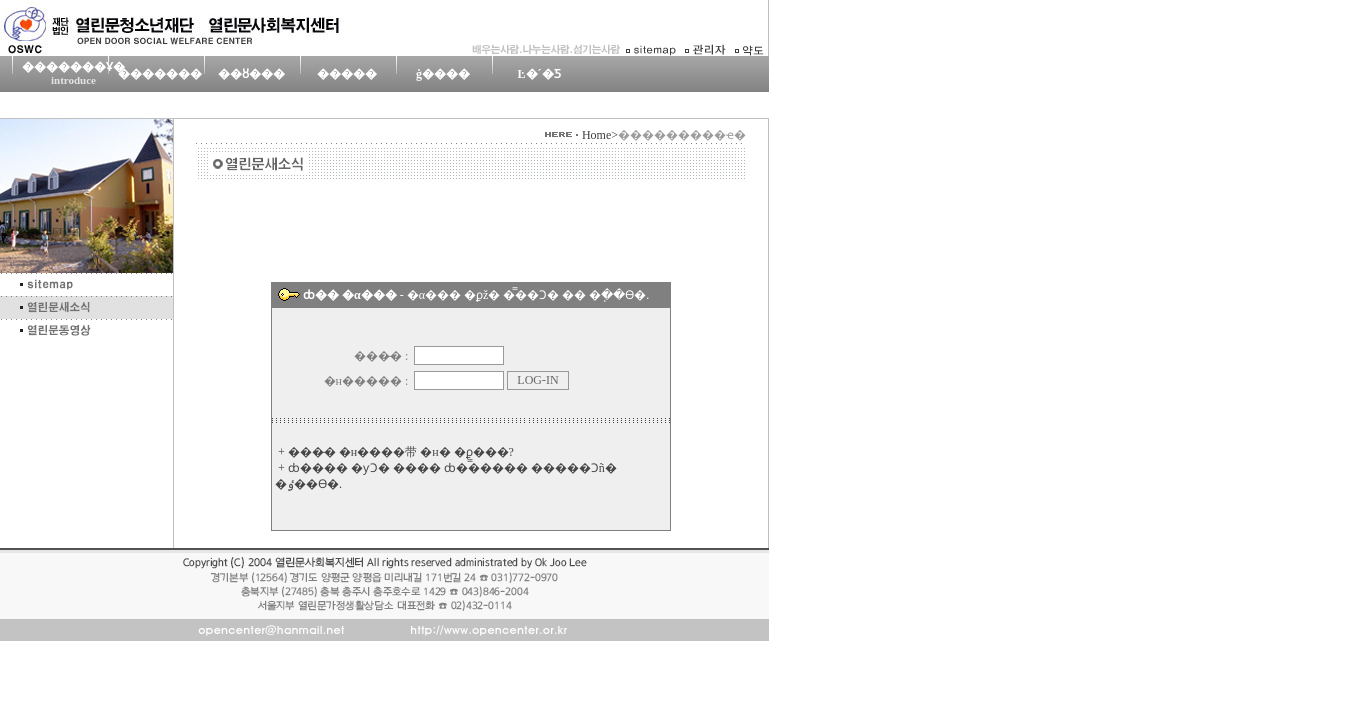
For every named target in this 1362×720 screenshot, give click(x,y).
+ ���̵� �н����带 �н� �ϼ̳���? (396, 452)
